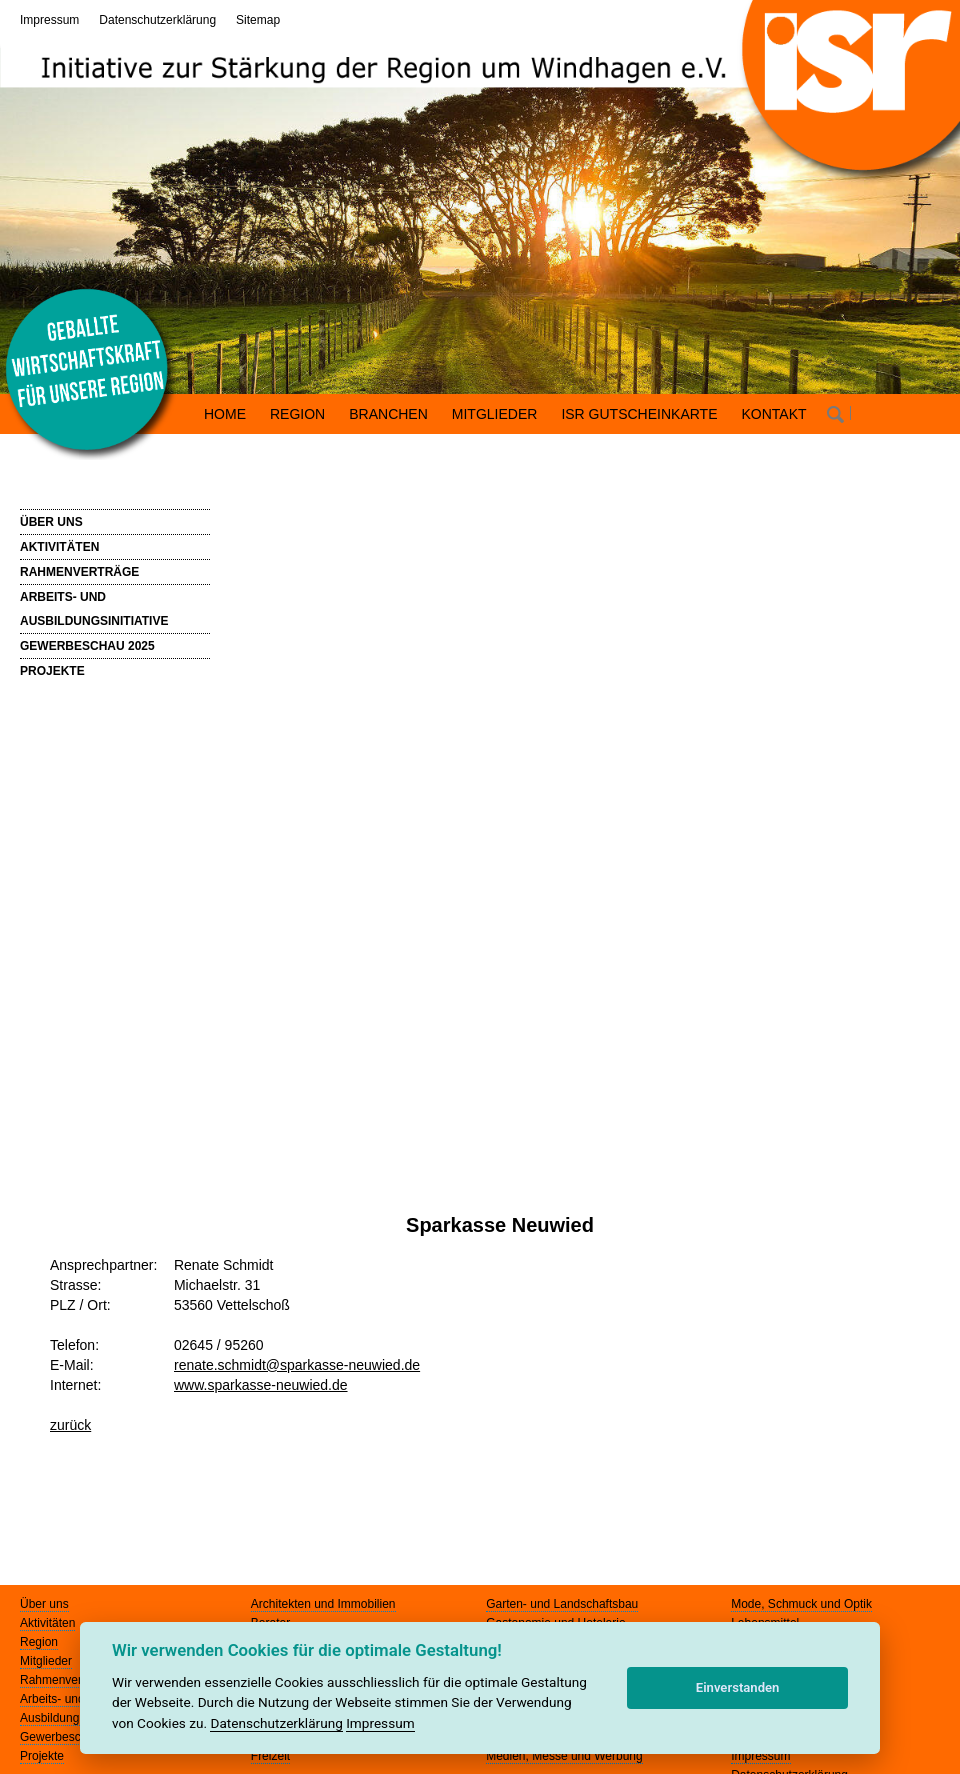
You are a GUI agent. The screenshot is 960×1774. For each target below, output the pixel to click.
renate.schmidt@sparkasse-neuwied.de (297, 1365)
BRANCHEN (388, 414)
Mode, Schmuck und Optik (801, 1604)
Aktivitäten (47, 1623)
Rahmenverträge (64, 1680)
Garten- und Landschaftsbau (562, 1604)
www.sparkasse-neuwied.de (261, 1385)
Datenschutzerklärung (157, 20)
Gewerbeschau (60, 1737)
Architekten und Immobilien (323, 1604)
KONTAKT (774, 414)
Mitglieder (46, 1661)
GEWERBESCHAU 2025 (87, 646)
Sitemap (258, 20)
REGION (297, 414)
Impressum (49, 20)
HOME (225, 414)
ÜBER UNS (51, 522)
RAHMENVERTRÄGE (79, 572)
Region (39, 1642)
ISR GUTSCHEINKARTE (639, 414)
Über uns (44, 1604)
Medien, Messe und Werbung (564, 1756)
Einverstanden (738, 1687)
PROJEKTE (52, 671)
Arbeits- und (52, 1699)
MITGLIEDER (495, 414)
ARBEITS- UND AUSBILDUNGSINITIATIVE (94, 609)
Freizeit (270, 1756)
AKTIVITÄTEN (59, 547)
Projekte (42, 1756)
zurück (70, 1425)
